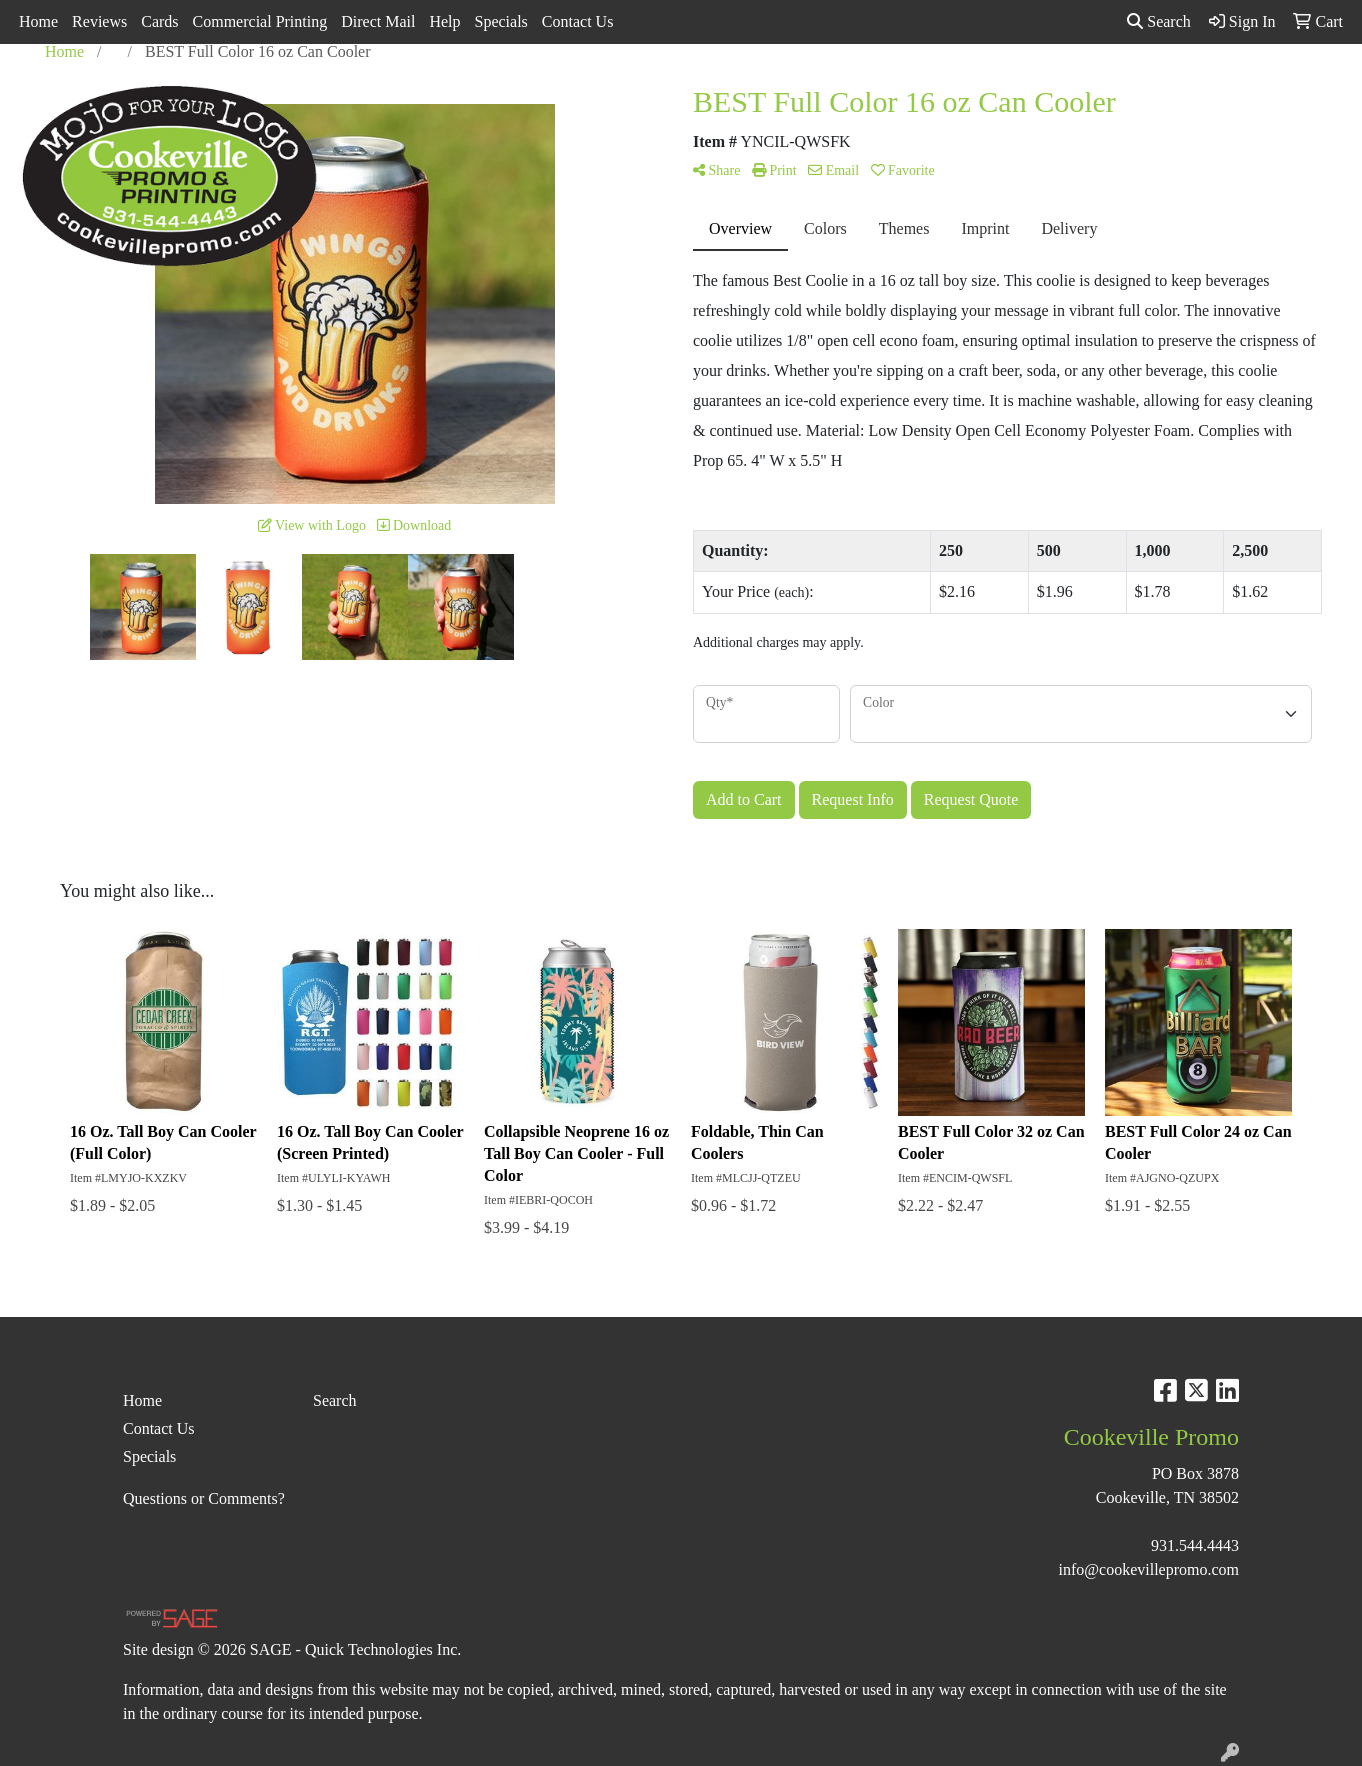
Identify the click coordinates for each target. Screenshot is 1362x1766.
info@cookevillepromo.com (1149, 1569)
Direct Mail (378, 21)
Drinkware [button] (699, 87)
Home (38, 21)
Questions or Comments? (204, 1498)
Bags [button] (616, 87)
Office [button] (1017, 87)
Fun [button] (778, 87)
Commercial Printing (260, 21)
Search (1159, 21)
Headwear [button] (856, 87)
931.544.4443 (1195, 1545)
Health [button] (943, 87)
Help (444, 21)
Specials (501, 21)
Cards (159, 21)
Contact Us (578, 21)
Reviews (99, 21)
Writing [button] (1159, 87)
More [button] (1234, 87)
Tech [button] (1086, 87)
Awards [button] (542, 87)
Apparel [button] (460, 87)
